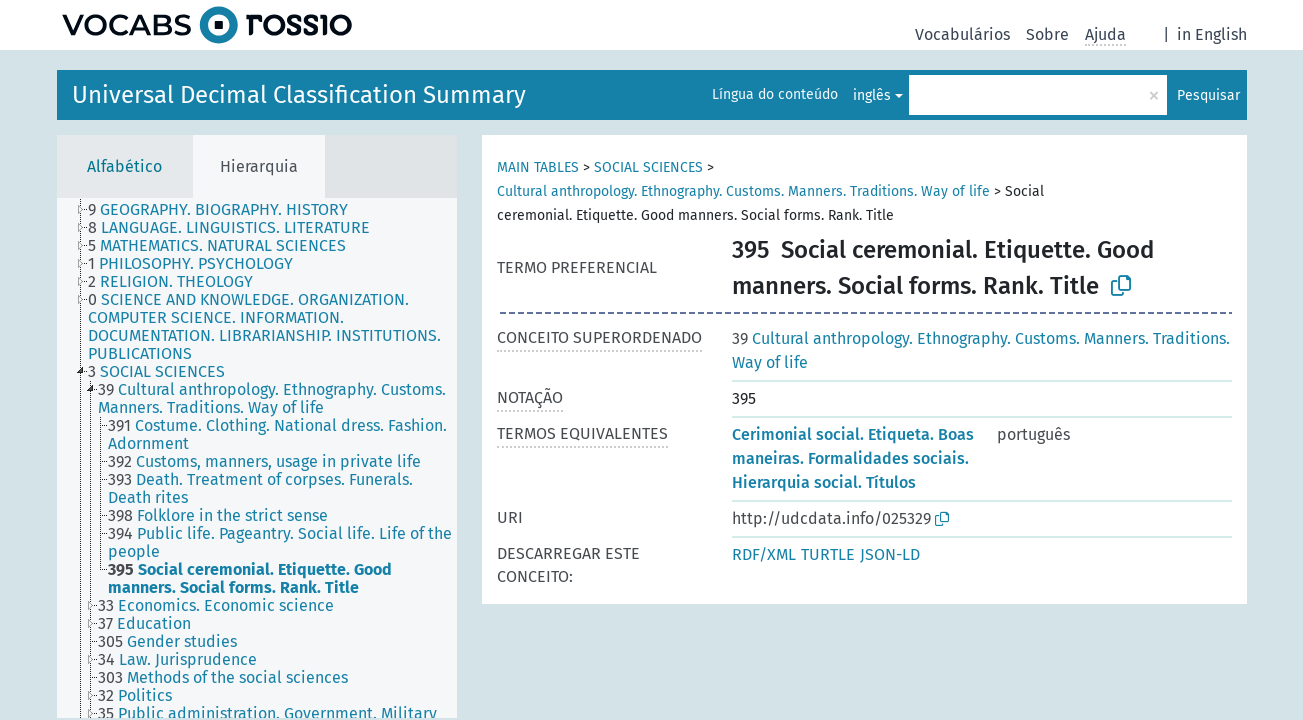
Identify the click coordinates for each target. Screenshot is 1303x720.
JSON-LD (890, 554)
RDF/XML (764, 554)
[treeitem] (226, 210)
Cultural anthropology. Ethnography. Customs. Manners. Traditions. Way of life (743, 191)
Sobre (1047, 34)
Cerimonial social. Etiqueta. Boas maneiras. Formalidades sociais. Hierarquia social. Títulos (853, 458)
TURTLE (828, 554)
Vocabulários (962, 34)
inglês (872, 95)
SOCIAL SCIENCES (648, 167)
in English (1212, 34)
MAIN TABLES (538, 167)
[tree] (257, 458)
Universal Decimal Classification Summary (299, 95)
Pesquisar (1208, 95)
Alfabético (124, 166)
